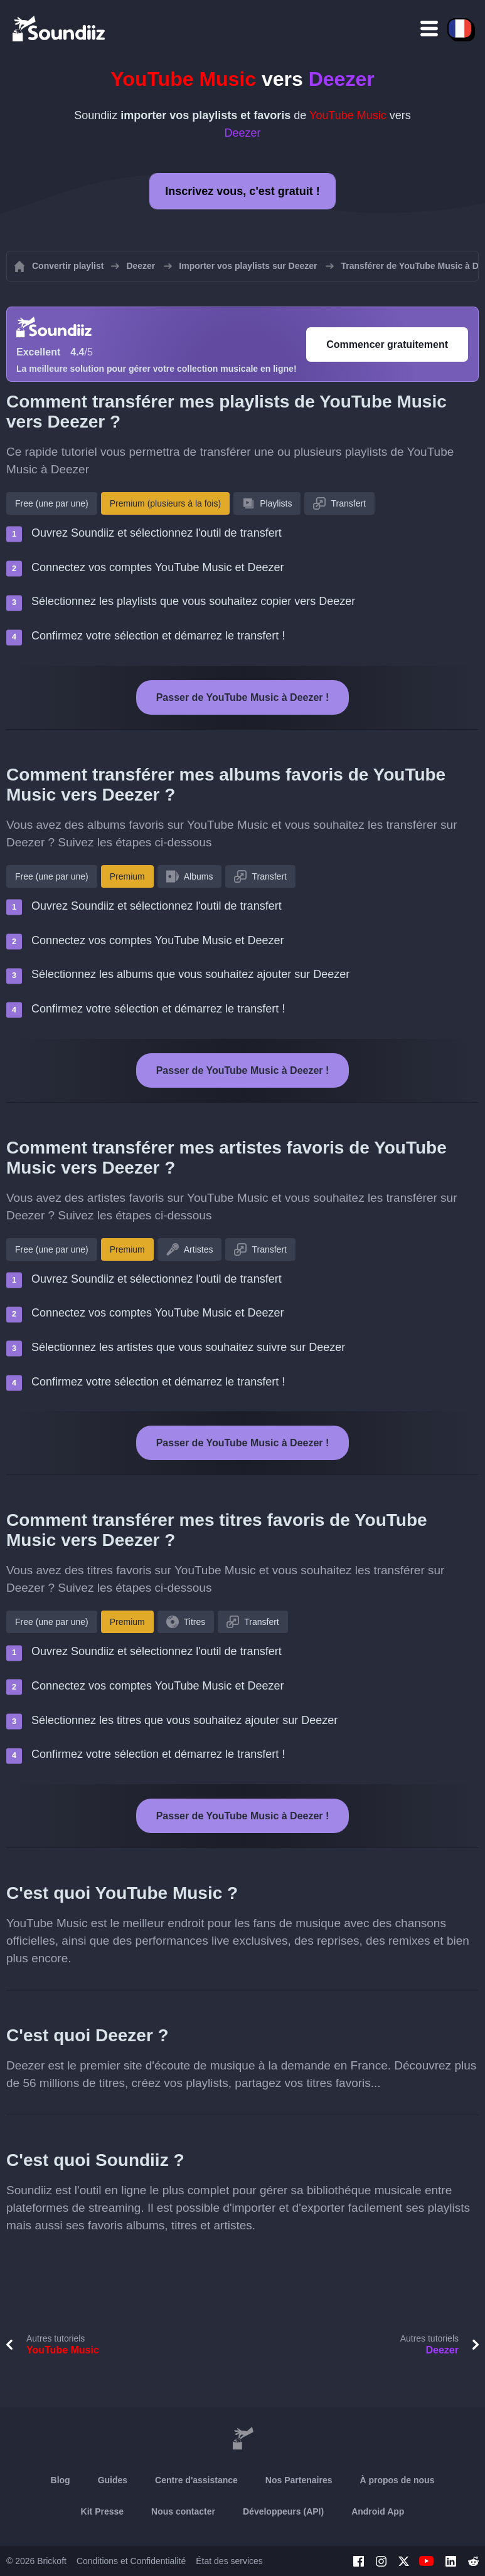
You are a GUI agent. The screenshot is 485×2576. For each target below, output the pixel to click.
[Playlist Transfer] (60, 28)
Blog (60, 2480)
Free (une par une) (51, 503)
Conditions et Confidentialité (131, 2561)
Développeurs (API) (283, 2511)
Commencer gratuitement (387, 344)
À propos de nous (397, 2480)
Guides (112, 2480)
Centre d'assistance (196, 2480)
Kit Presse (102, 2511)
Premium (127, 876)
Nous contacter (183, 2511)
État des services (229, 2561)
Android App (377, 2511)
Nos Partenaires (299, 2480)
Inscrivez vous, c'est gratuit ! (242, 191)
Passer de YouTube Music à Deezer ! (242, 697)
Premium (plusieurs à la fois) (165, 503)
